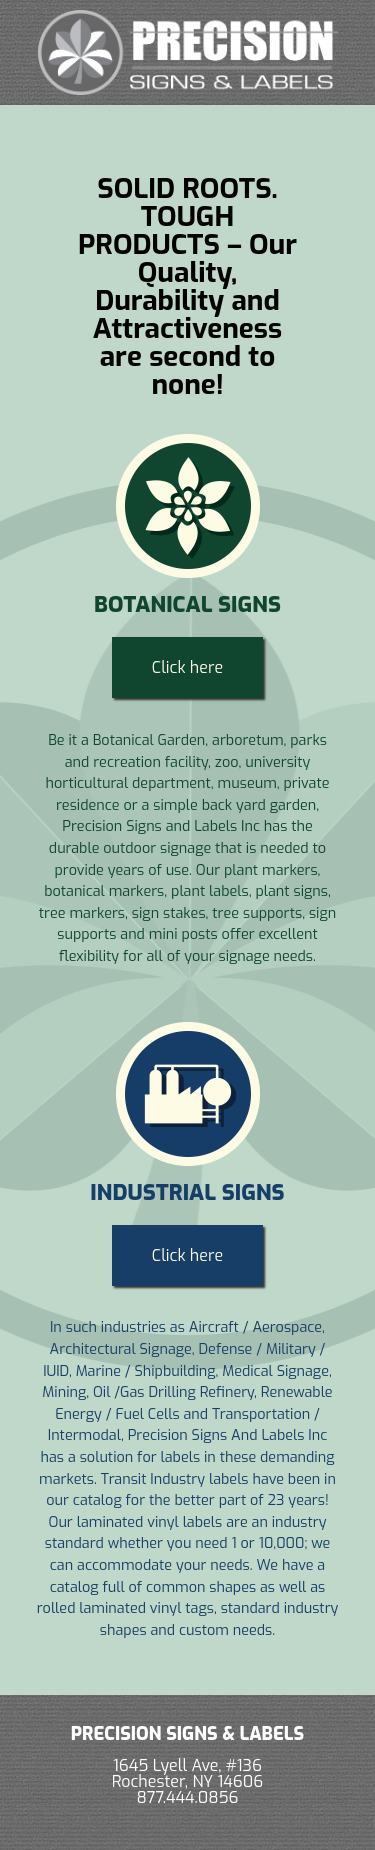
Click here (187, 667)
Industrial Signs (187, 1192)
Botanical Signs (187, 604)
